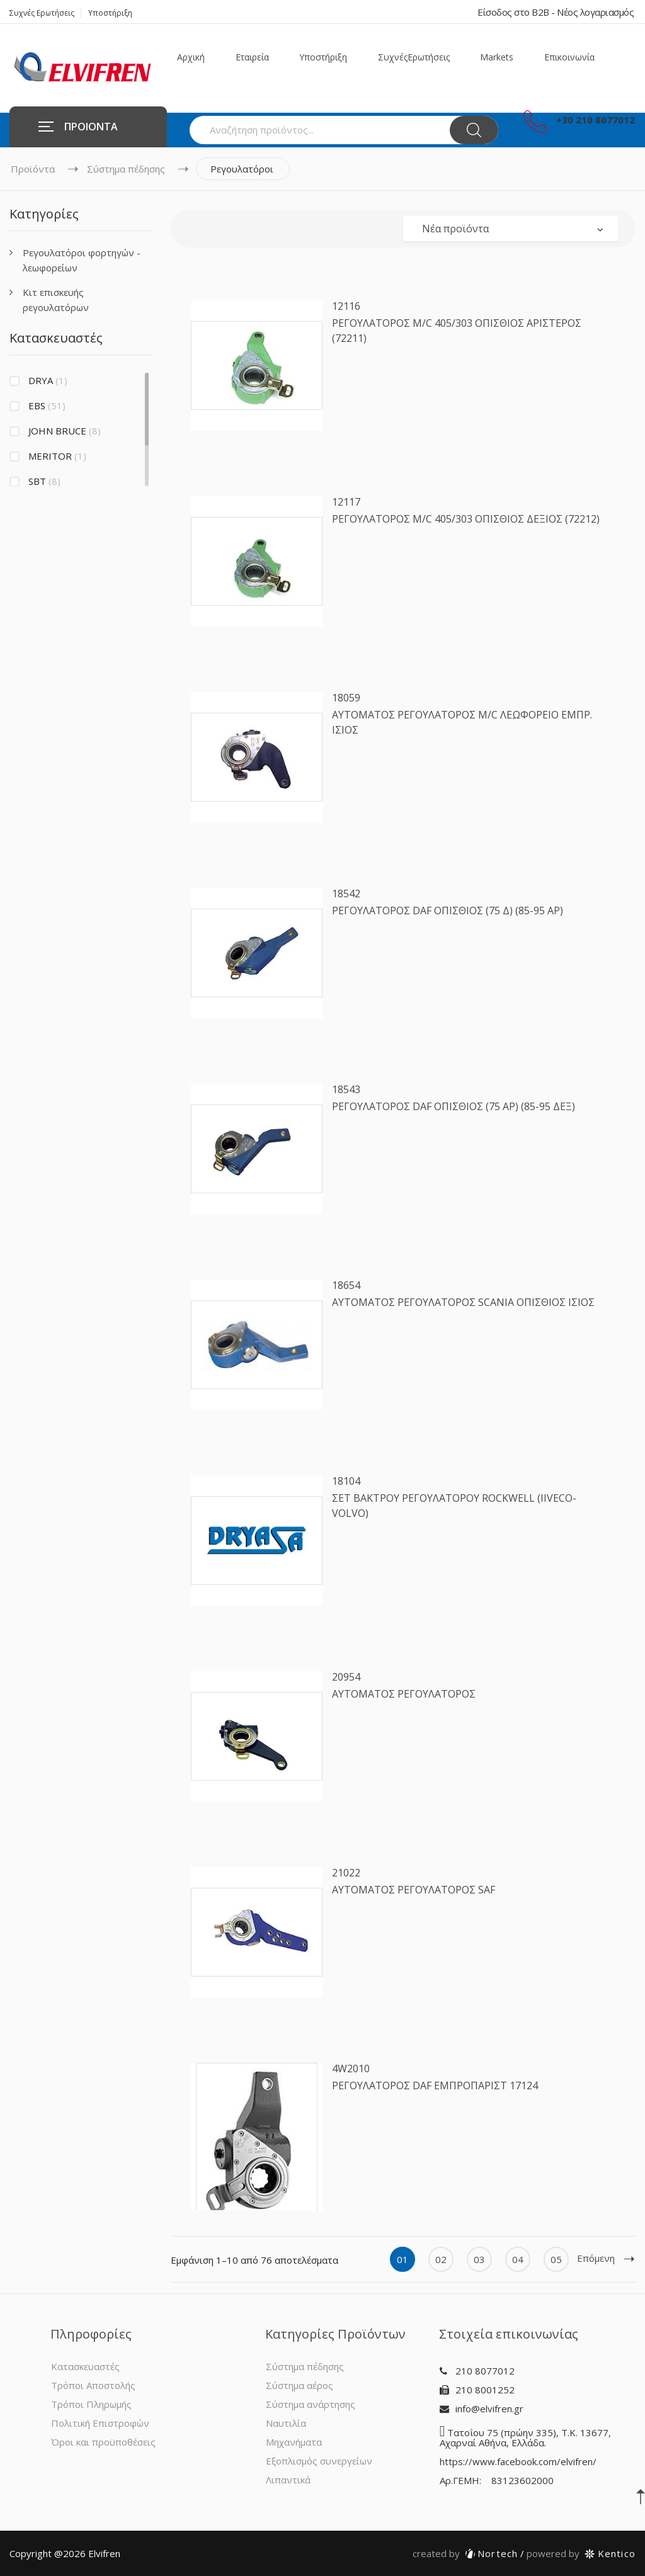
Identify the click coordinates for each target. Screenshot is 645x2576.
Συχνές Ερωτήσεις (41, 13)
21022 (346, 1873)
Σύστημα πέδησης (126, 168)
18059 (346, 698)
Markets (496, 57)
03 (479, 2259)
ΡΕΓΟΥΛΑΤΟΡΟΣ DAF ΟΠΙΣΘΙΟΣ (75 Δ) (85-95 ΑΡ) (447, 910)
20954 (346, 1677)
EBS (47, 405)
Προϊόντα (33, 168)
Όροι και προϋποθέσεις (103, 2442)
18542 (346, 893)
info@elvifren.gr (489, 2409)
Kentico (581, 2553)
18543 (346, 1089)
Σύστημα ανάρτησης (310, 2404)
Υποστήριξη (110, 13)
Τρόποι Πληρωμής (91, 2404)
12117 (346, 502)
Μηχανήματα (294, 2442)
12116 (346, 306)
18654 (346, 1285)
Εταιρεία (252, 57)
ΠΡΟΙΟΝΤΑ (78, 126)
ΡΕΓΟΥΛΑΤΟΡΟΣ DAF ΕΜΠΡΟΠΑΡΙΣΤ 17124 (435, 2085)
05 (556, 2259)
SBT (44, 481)
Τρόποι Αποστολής (93, 2385)
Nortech (465, 2553)
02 (441, 2259)
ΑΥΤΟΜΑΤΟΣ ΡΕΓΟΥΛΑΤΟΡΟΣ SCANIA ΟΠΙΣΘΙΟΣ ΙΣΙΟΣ (463, 1302)
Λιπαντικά (288, 2479)
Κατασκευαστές (85, 2366)
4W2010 (351, 2068)
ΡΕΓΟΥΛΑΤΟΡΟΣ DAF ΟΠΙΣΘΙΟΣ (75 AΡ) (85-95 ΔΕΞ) (453, 1106)
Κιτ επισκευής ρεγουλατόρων (56, 300)
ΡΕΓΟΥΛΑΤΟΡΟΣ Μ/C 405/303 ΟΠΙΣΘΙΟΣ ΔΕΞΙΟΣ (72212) (466, 519)
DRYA (47, 380)
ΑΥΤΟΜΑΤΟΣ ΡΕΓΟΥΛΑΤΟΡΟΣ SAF (413, 1890)
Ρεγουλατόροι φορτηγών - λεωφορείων (81, 260)
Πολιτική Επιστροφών (100, 2423)
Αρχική (191, 57)
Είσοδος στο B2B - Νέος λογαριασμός (555, 12)
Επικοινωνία (569, 57)
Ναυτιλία (286, 2423)
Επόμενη (605, 2258)
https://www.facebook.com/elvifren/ (518, 2461)
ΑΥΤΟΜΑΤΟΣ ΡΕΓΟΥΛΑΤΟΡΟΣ (404, 1694)
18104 (346, 1481)
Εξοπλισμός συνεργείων (319, 2460)
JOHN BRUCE (64, 430)
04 (517, 2259)
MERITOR (57, 456)
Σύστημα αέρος (299, 2385)
